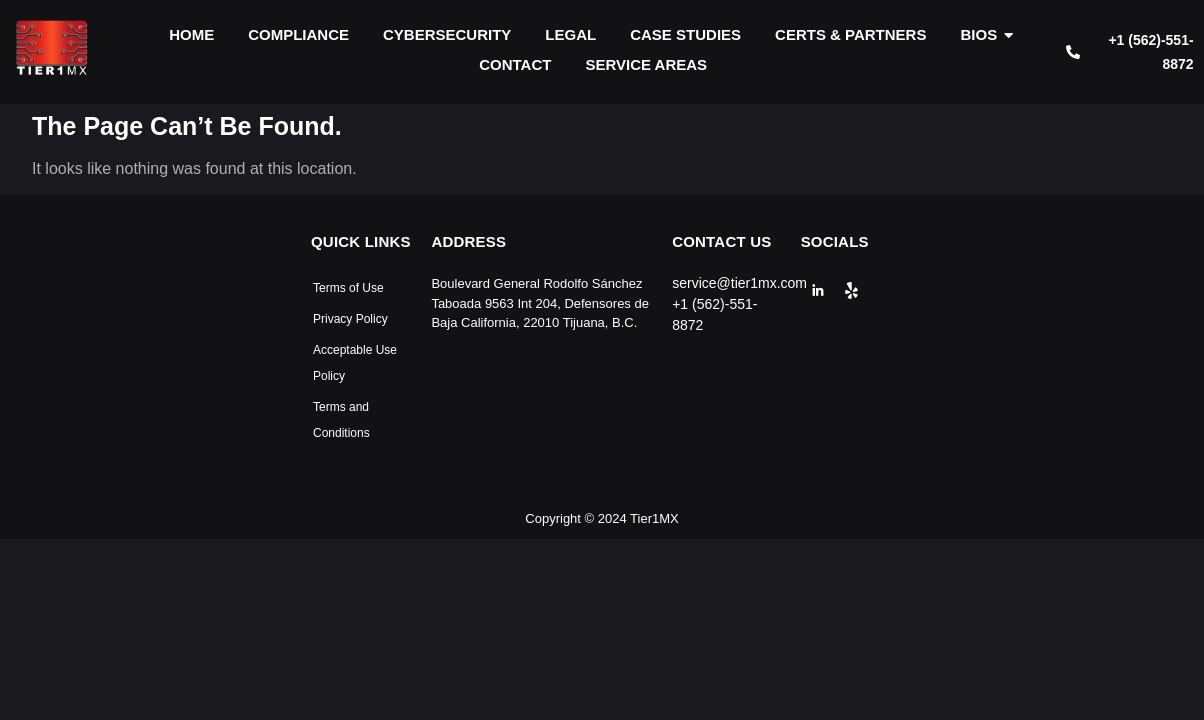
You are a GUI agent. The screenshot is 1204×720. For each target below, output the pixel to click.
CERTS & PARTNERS (850, 34)
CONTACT (515, 64)
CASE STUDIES (685, 34)
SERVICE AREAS (646, 64)
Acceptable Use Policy (355, 363)
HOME (191, 34)
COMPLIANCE (298, 34)
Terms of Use (348, 288)
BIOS (982, 34)
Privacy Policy (350, 319)
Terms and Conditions (341, 420)
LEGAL (570, 34)
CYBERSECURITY (447, 34)
